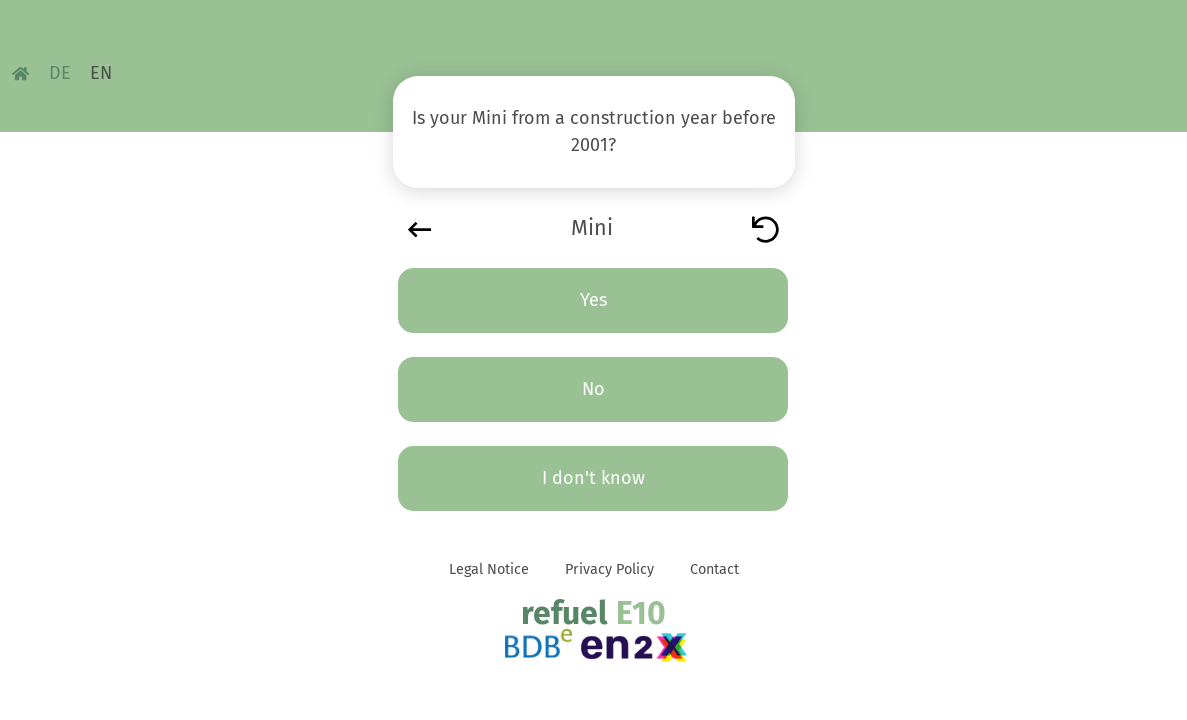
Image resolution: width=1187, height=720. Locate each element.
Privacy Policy (609, 569)
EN (101, 73)
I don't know (593, 478)
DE (60, 73)
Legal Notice (489, 569)
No (593, 389)
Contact (714, 569)
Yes (593, 300)
